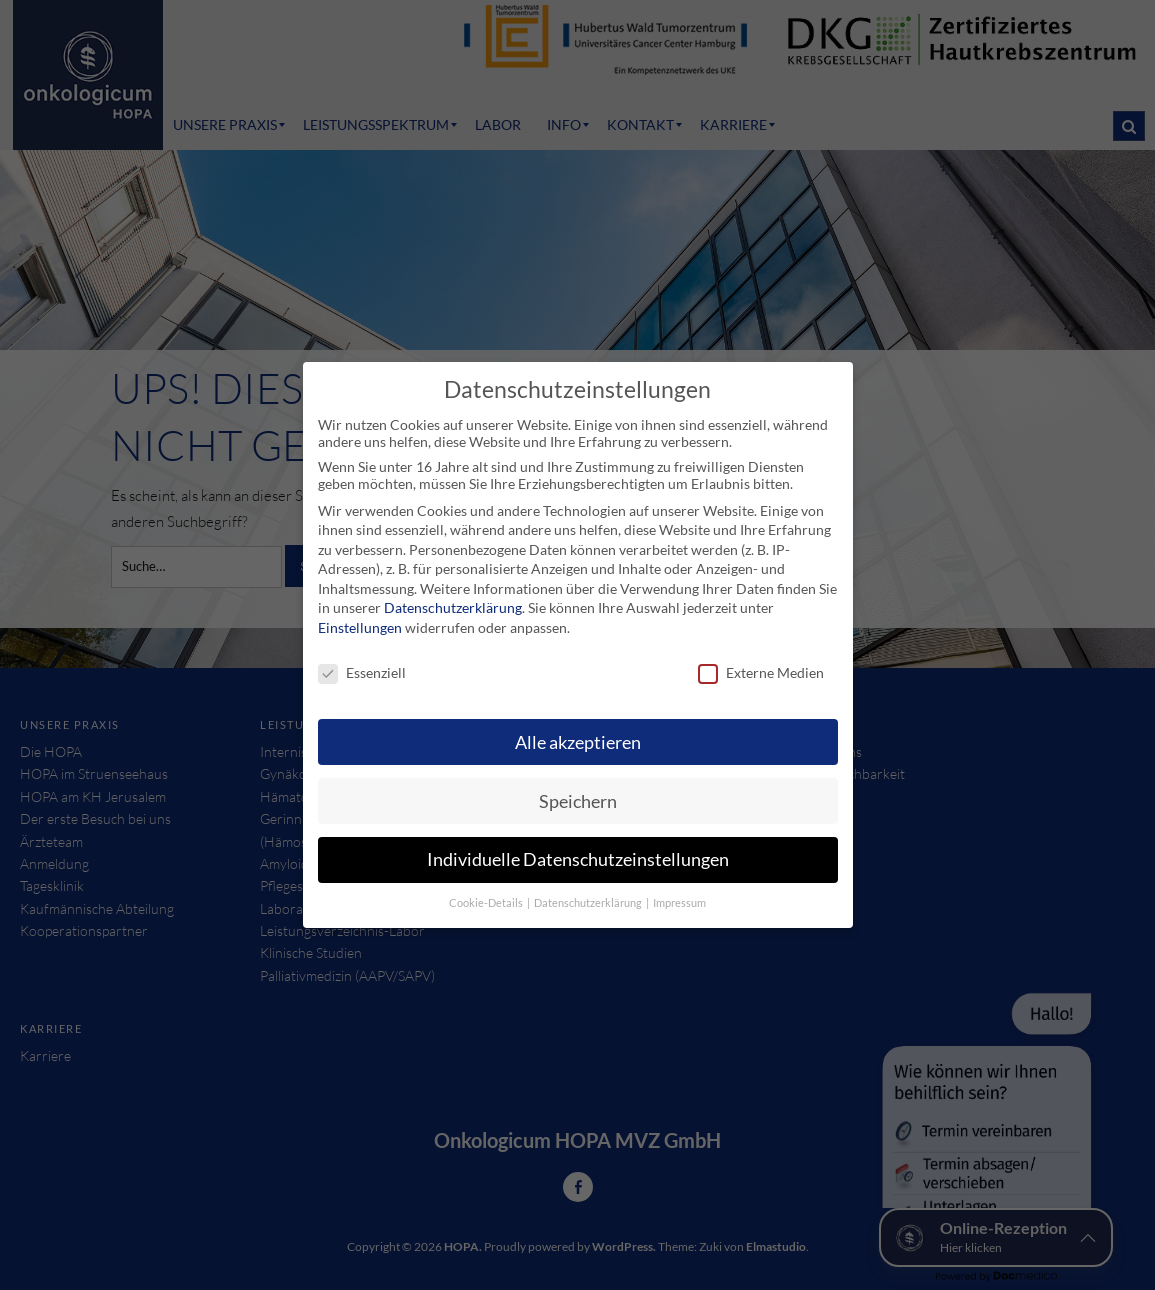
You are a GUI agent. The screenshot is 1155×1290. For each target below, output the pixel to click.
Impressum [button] (679, 903)
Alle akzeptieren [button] (578, 742)
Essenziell (362, 672)
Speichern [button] (578, 801)
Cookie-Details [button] (487, 903)
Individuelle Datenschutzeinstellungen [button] (578, 859)
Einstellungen (360, 627)
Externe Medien (761, 672)
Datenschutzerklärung (453, 607)
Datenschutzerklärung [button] (589, 903)
